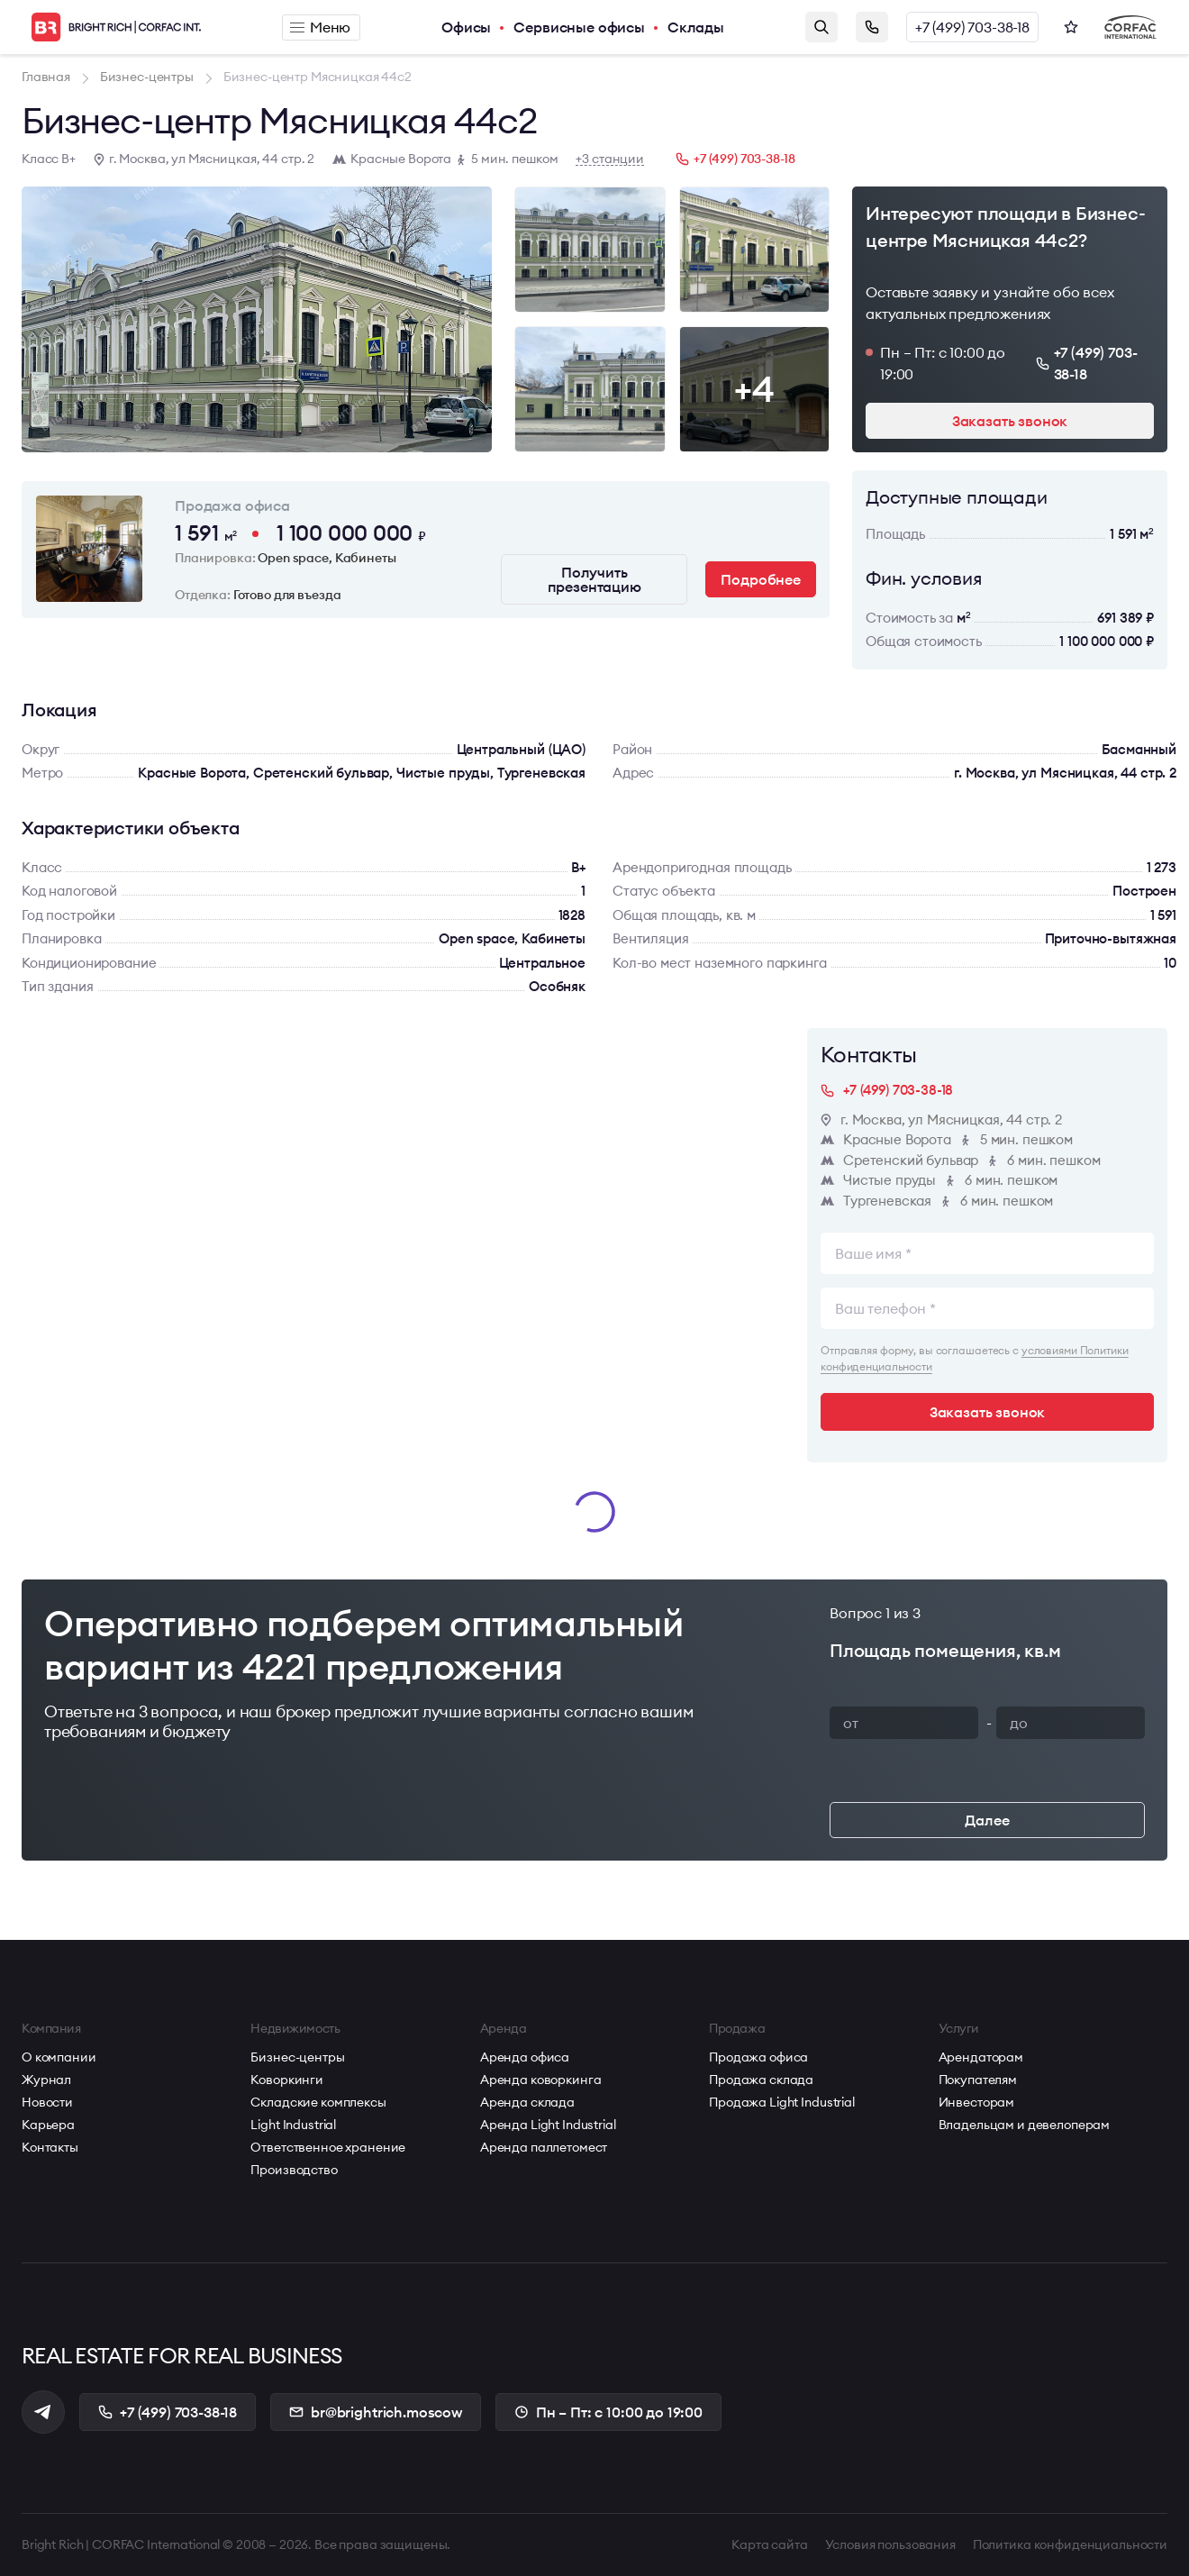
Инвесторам (977, 2102)
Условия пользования (890, 2544)
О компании (59, 2057)
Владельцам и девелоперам (1025, 2124)
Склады (695, 27)
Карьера (48, 2124)
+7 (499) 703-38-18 (972, 27)
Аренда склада (527, 2102)
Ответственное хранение (327, 2147)
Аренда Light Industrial (548, 2124)
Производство (293, 2170)
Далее (987, 1820)
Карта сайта (769, 2544)
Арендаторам (981, 2057)
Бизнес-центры (297, 2057)
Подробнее (761, 579)
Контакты (50, 2147)
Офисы (466, 27)
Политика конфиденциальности (1070, 2544)
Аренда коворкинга (541, 2079)
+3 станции (610, 159)
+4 (754, 389)
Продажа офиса (758, 2057)
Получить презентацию (594, 579)
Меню (320, 27)
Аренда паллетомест (543, 2147)
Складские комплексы (318, 2102)
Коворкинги (286, 2079)
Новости (47, 2102)
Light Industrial (293, 2124)
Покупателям (978, 2079)
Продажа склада (761, 2079)
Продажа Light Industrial (782, 2102)
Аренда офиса (524, 2057)
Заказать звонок (872, 27)
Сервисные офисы (579, 27)
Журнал (46, 2079)
